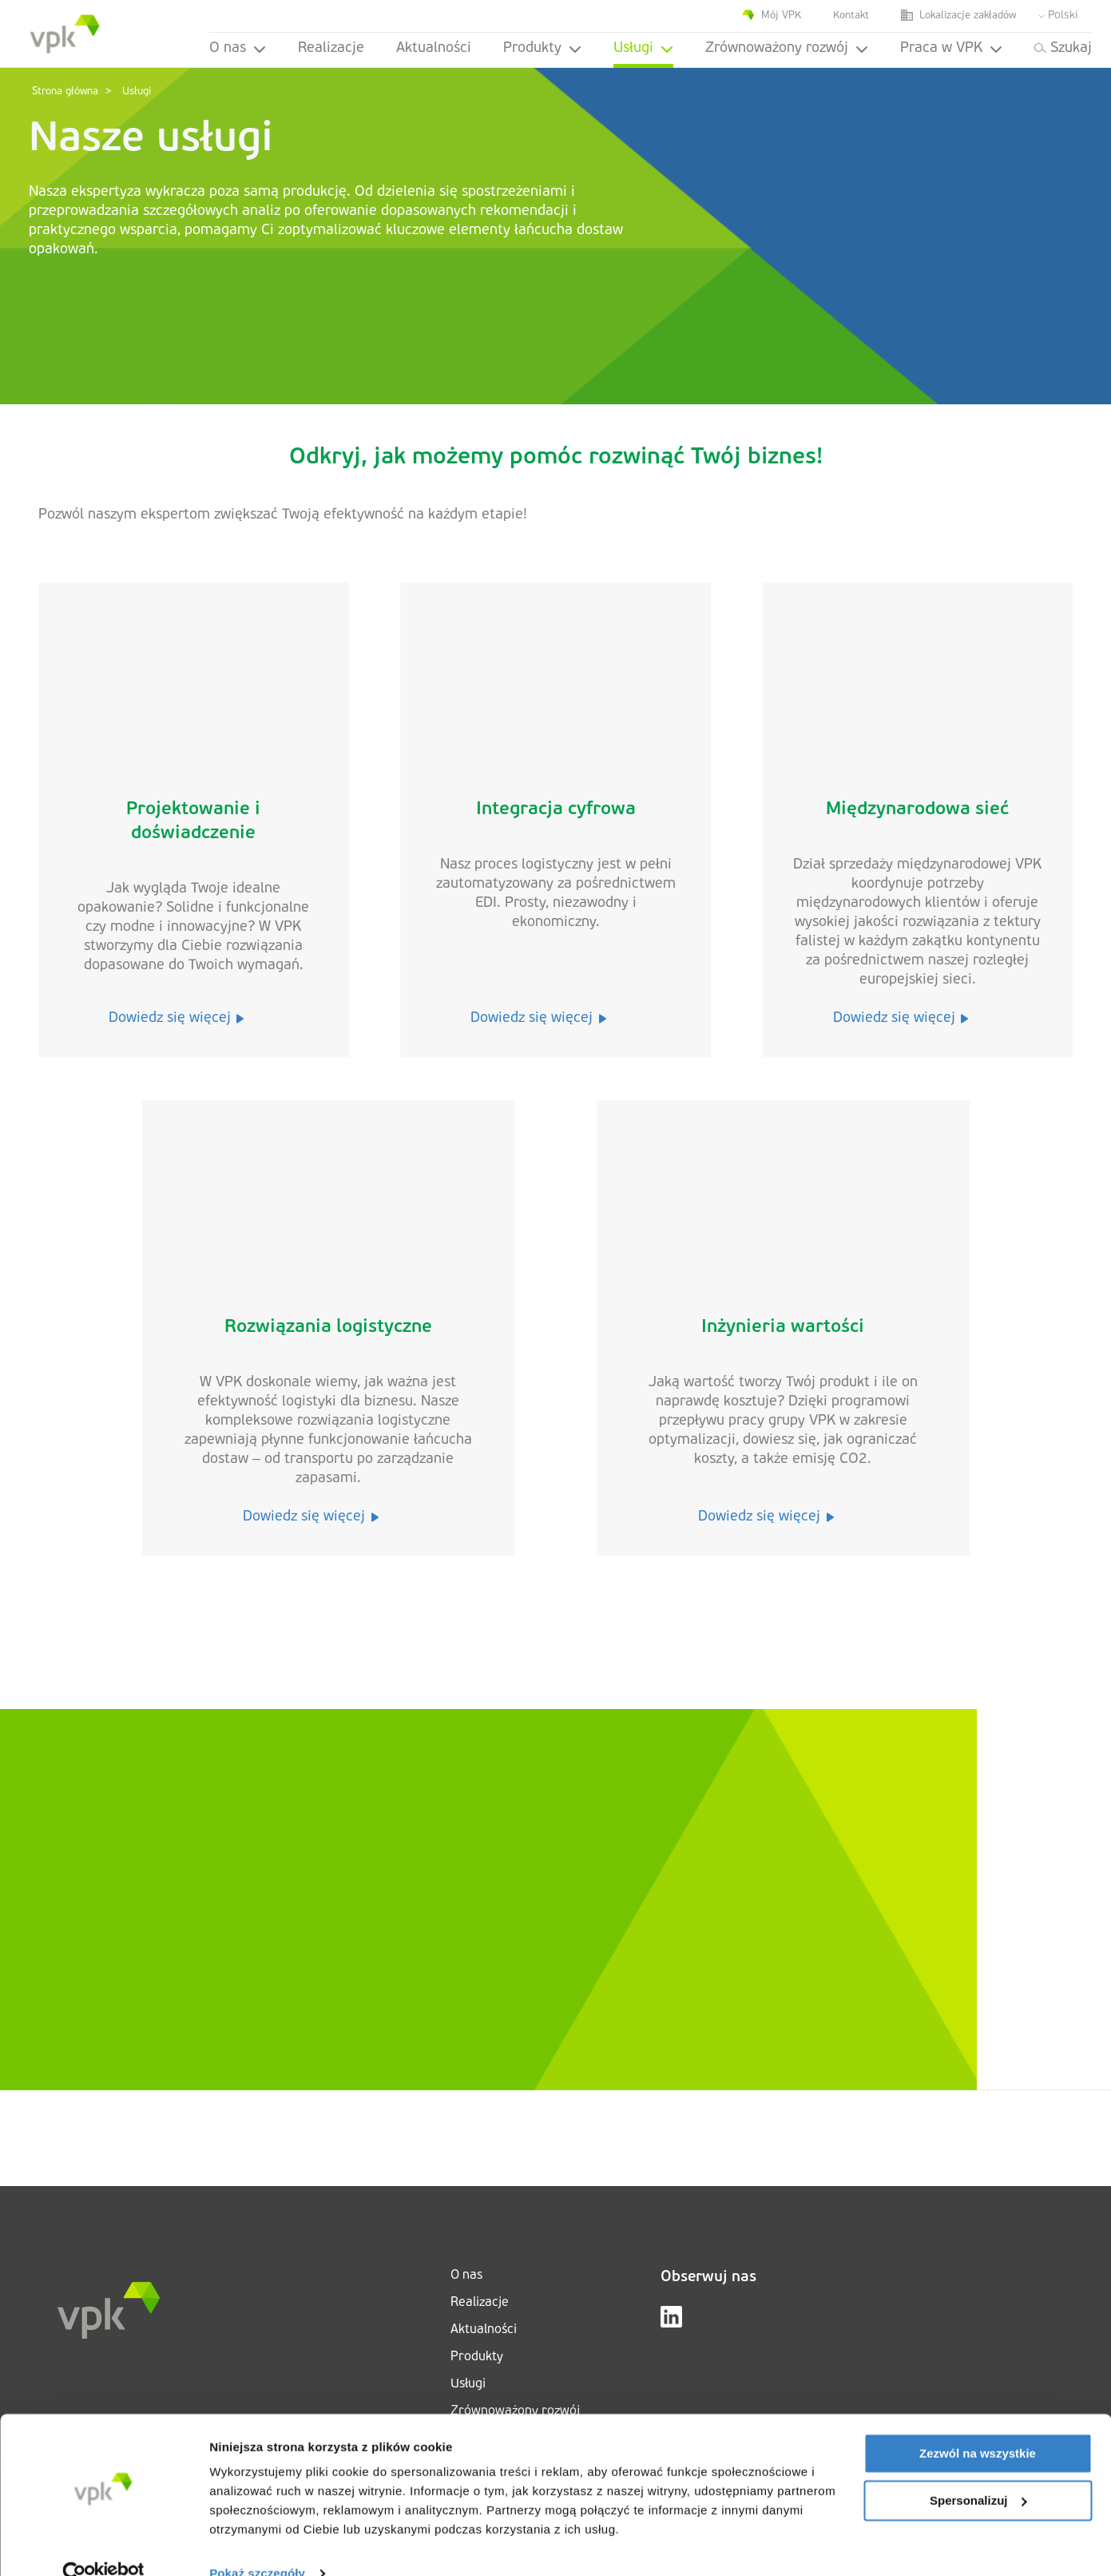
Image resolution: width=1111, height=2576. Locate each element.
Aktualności (433, 48)
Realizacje (331, 48)
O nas (237, 48)
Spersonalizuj (978, 2471)
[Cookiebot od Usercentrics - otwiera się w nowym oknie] (103, 2545)
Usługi (643, 48)
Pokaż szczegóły (257, 2544)
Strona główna (65, 91)
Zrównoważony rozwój (786, 48)
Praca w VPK (951, 48)
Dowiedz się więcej (176, 1018)
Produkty (542, 48)
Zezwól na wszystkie (977, 2424)
